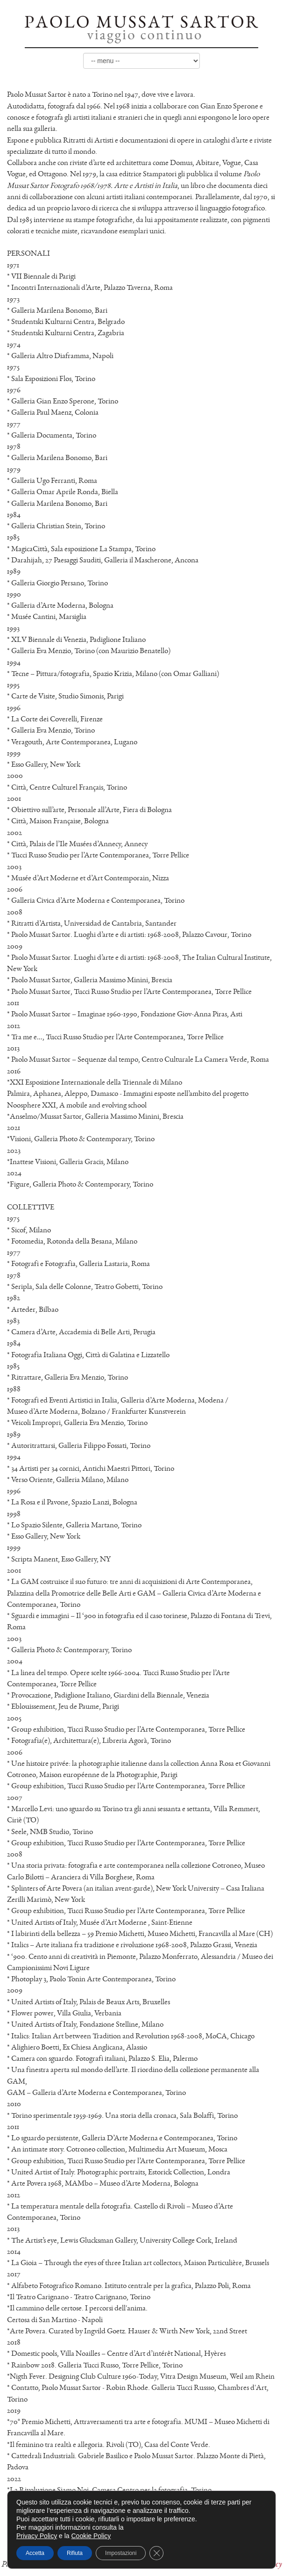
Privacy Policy (36, 2536)
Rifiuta (75, 2553)
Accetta (35, 2553)
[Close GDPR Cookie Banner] (156, 2553)
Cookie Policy (91, 2536)
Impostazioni (120, 2553)
